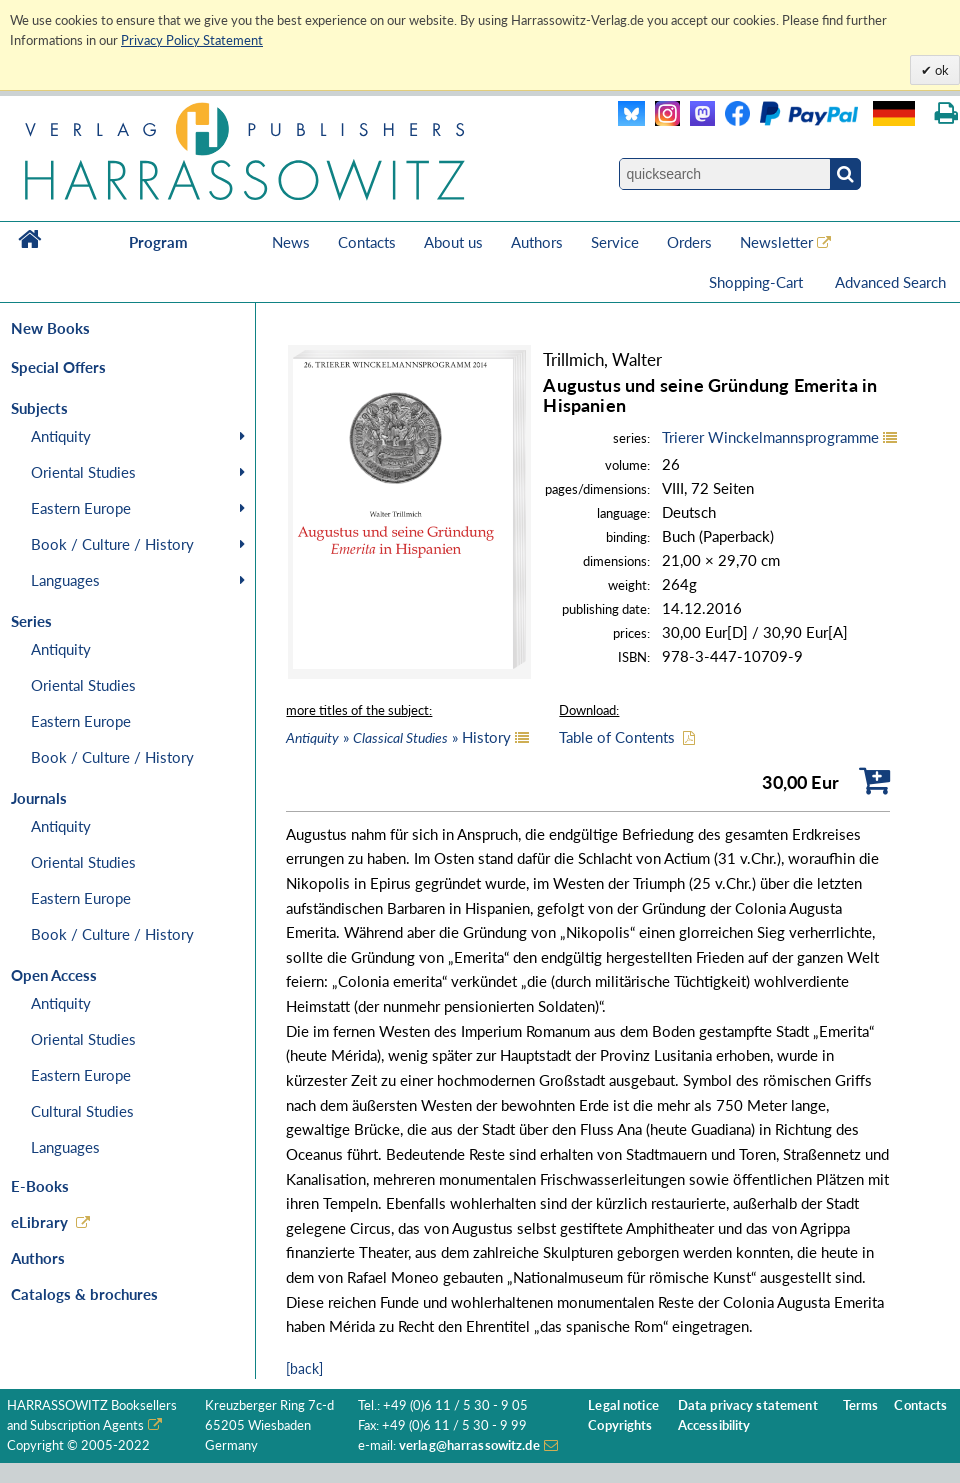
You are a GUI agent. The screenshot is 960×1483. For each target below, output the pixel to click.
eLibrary (39, 1222)
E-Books (40, 1186)
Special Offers (58, 367)
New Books (50, 328)
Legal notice (623, 1405)
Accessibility (714, 1425)
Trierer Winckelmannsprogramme (770, 437)
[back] (304, 1368)
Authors (537, 242)
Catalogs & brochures (84, 1294)
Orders (689, 242)
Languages (65, 580)
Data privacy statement (748, 1405)
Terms (861, 1405)
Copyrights (620, 1425)
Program (158, 242)
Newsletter (776, 242)
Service (615, 242)
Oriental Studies (83, 472)
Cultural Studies (82, 1111)
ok (940, 70)
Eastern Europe (81, 508)
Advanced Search (890, 282)
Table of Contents (617, 737)
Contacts (367, 242)
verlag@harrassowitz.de (469, 1445)
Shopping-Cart (758, 282)
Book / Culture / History (112, 544)
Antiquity (61, 436)
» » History (398, 737)
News (291, 242)
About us (453, 242)
